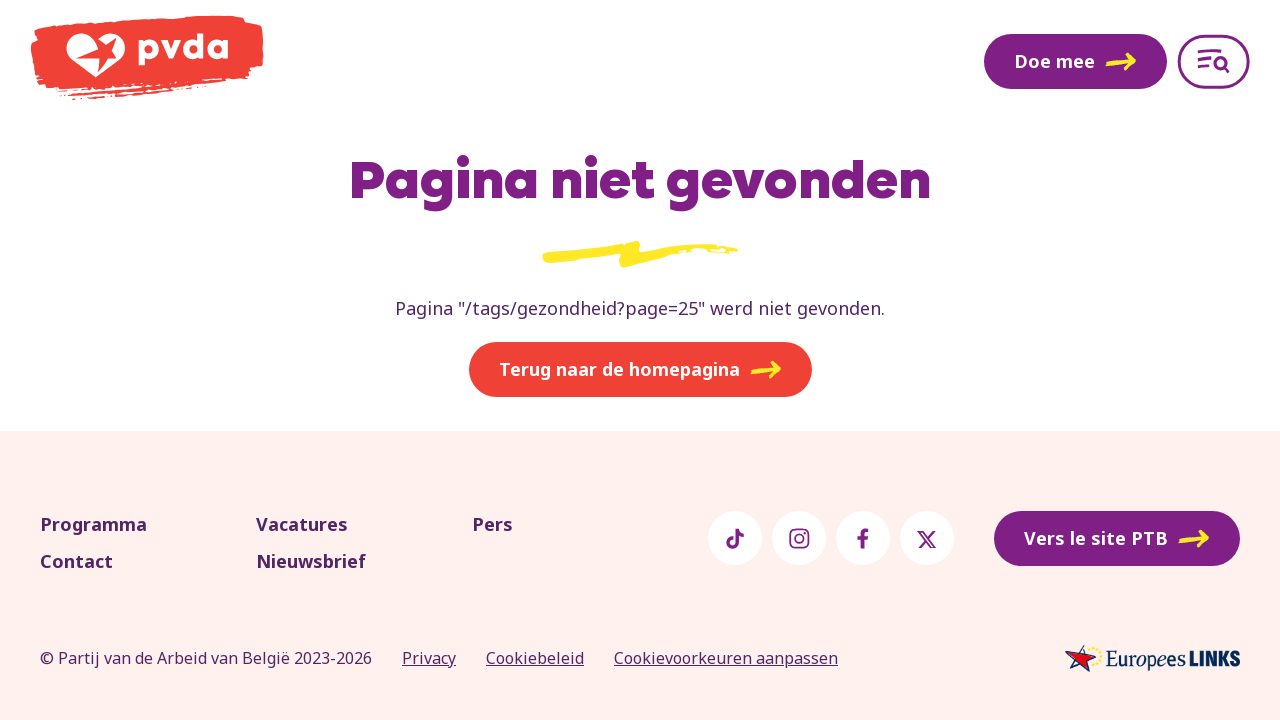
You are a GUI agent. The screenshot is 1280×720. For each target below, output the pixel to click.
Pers (492, 524)
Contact (76, 561)
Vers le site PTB (1117, 539)
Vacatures (302, 524)
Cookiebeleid (535, 658)
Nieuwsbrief (311, 561)
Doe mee (1075, 61)
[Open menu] (1213, 61)
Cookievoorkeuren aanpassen (726, 658)
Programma (93, 524)
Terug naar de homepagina (640, 370)
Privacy (429, 658)
